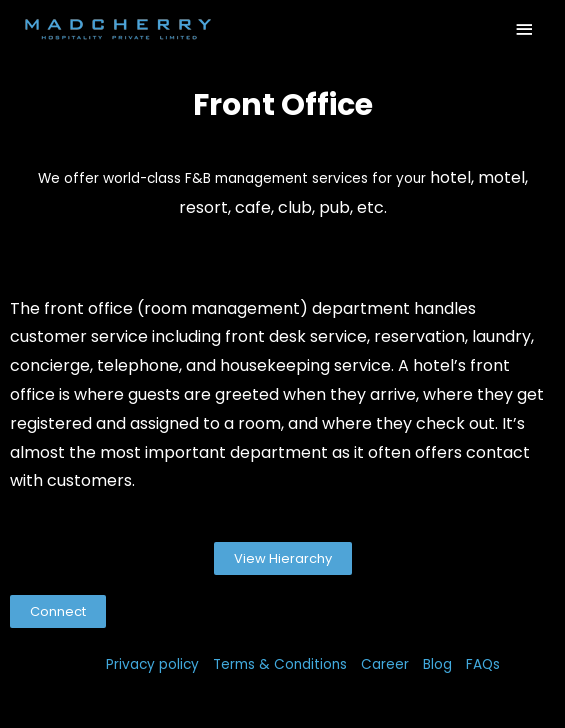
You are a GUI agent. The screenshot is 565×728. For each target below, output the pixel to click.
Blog (437, 664)
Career (385, 664)
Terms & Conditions (280, 664)
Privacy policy (152, 664)
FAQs (483, 664)
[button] (283, 558)
